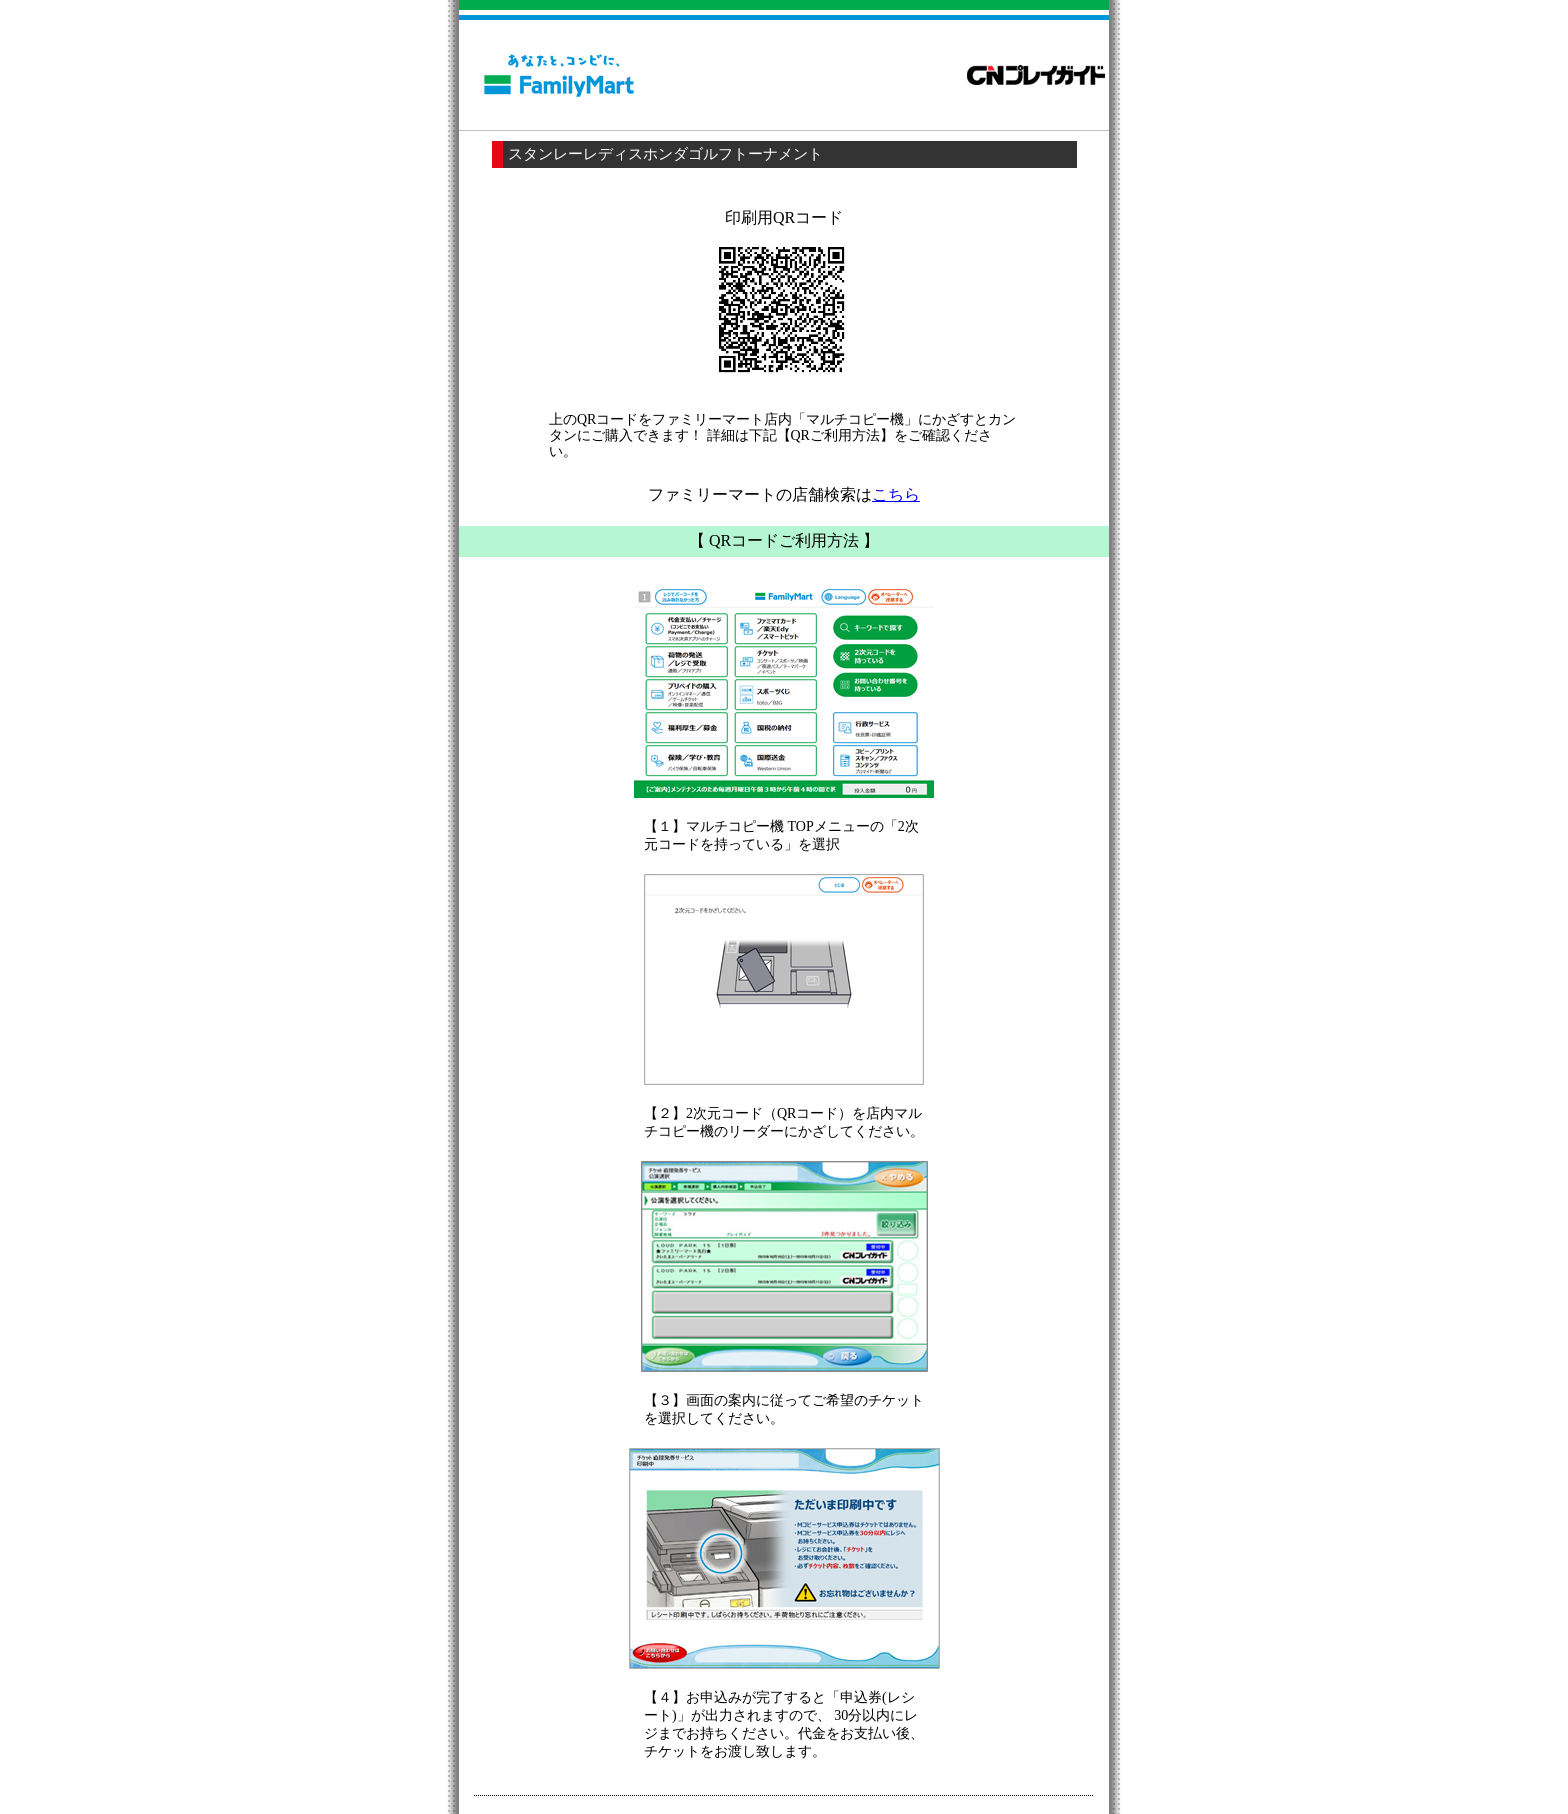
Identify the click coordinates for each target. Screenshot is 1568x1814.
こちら (896, 494)
